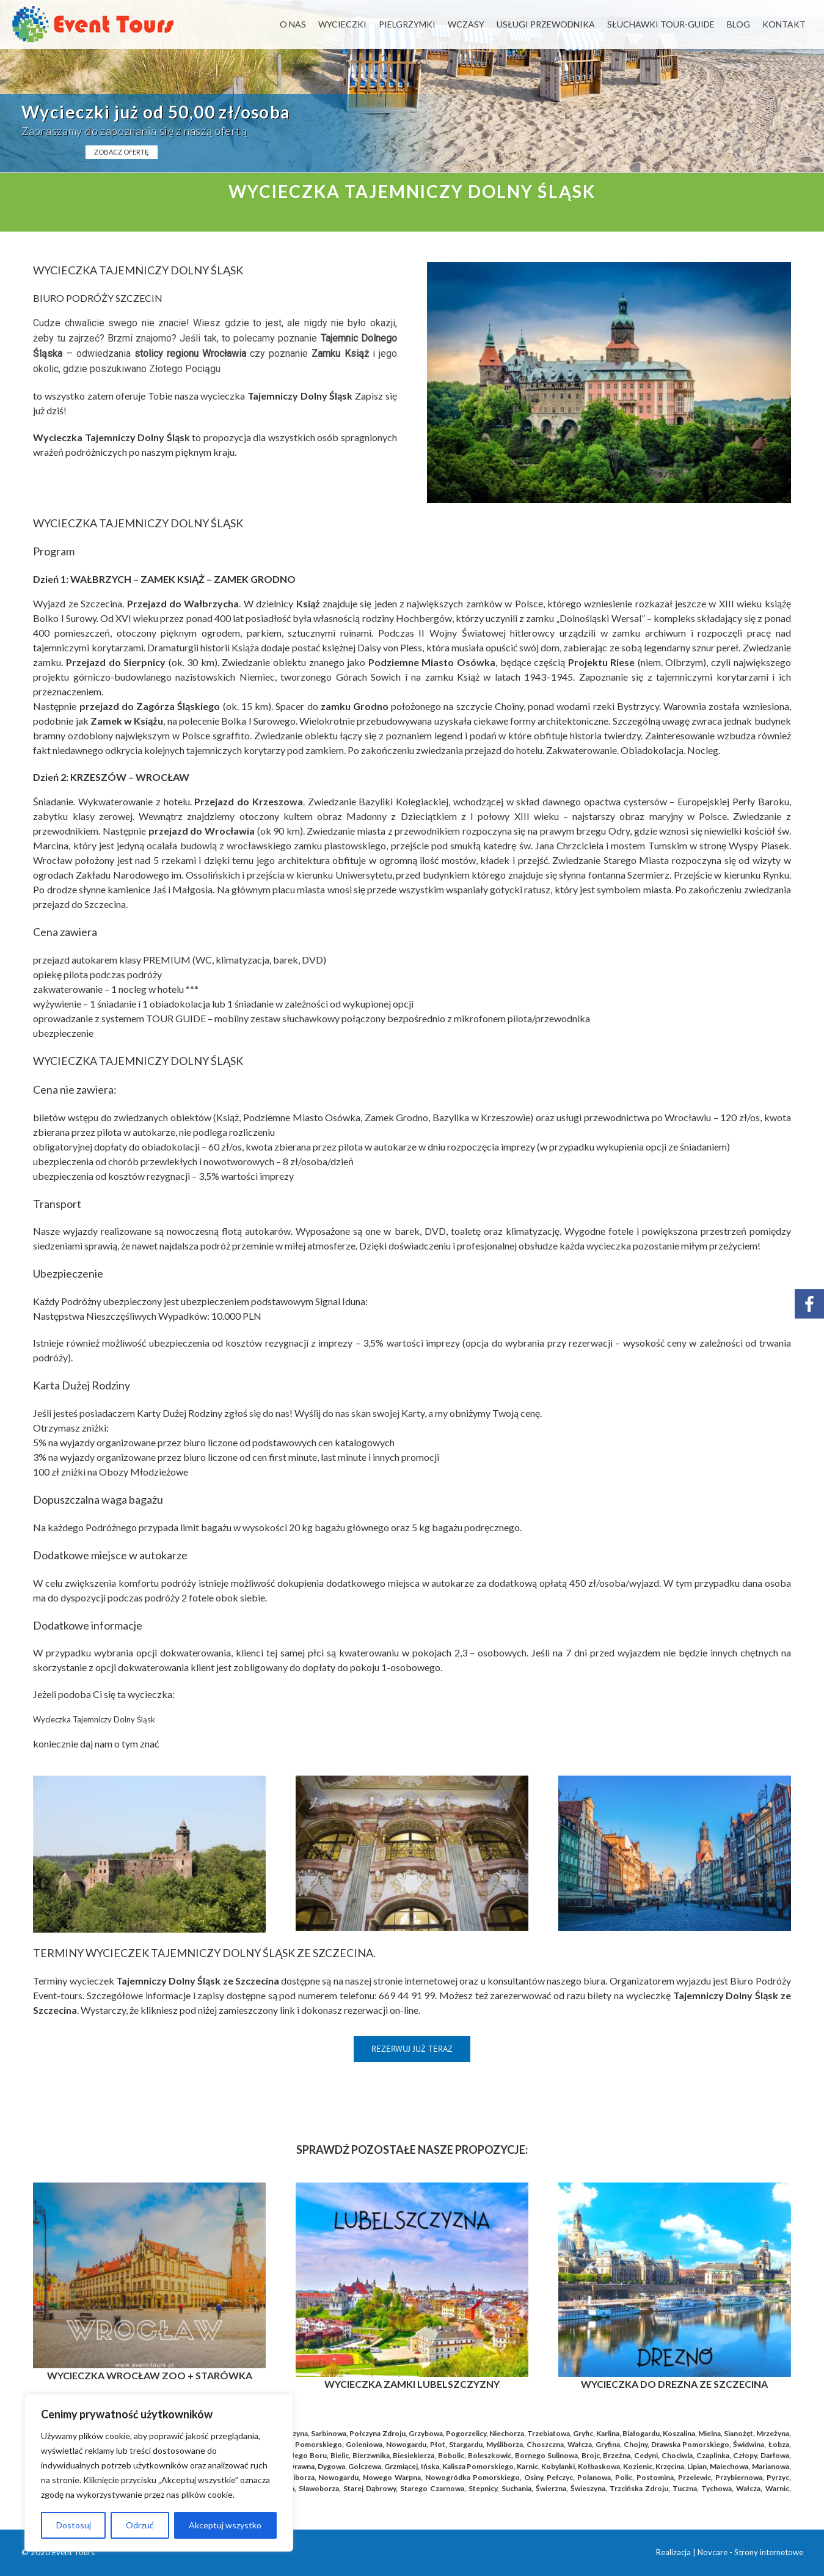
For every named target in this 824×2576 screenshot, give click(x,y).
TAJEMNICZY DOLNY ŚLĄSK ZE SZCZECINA (262, 1952)
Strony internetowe (768, 2552)
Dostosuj (73, 2525)
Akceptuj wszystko (225, 2525)
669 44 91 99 (407, 1995)
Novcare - (716, 2552)
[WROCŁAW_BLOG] (149, 2187)
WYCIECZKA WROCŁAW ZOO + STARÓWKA (149, 2375)
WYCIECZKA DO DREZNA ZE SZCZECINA (674, 2384)
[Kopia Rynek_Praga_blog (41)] (412, 2187)
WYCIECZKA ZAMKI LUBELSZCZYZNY (412, 2384)
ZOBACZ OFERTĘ (121, 152)
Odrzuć (140, 2525)
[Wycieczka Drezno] (674, 2187)
